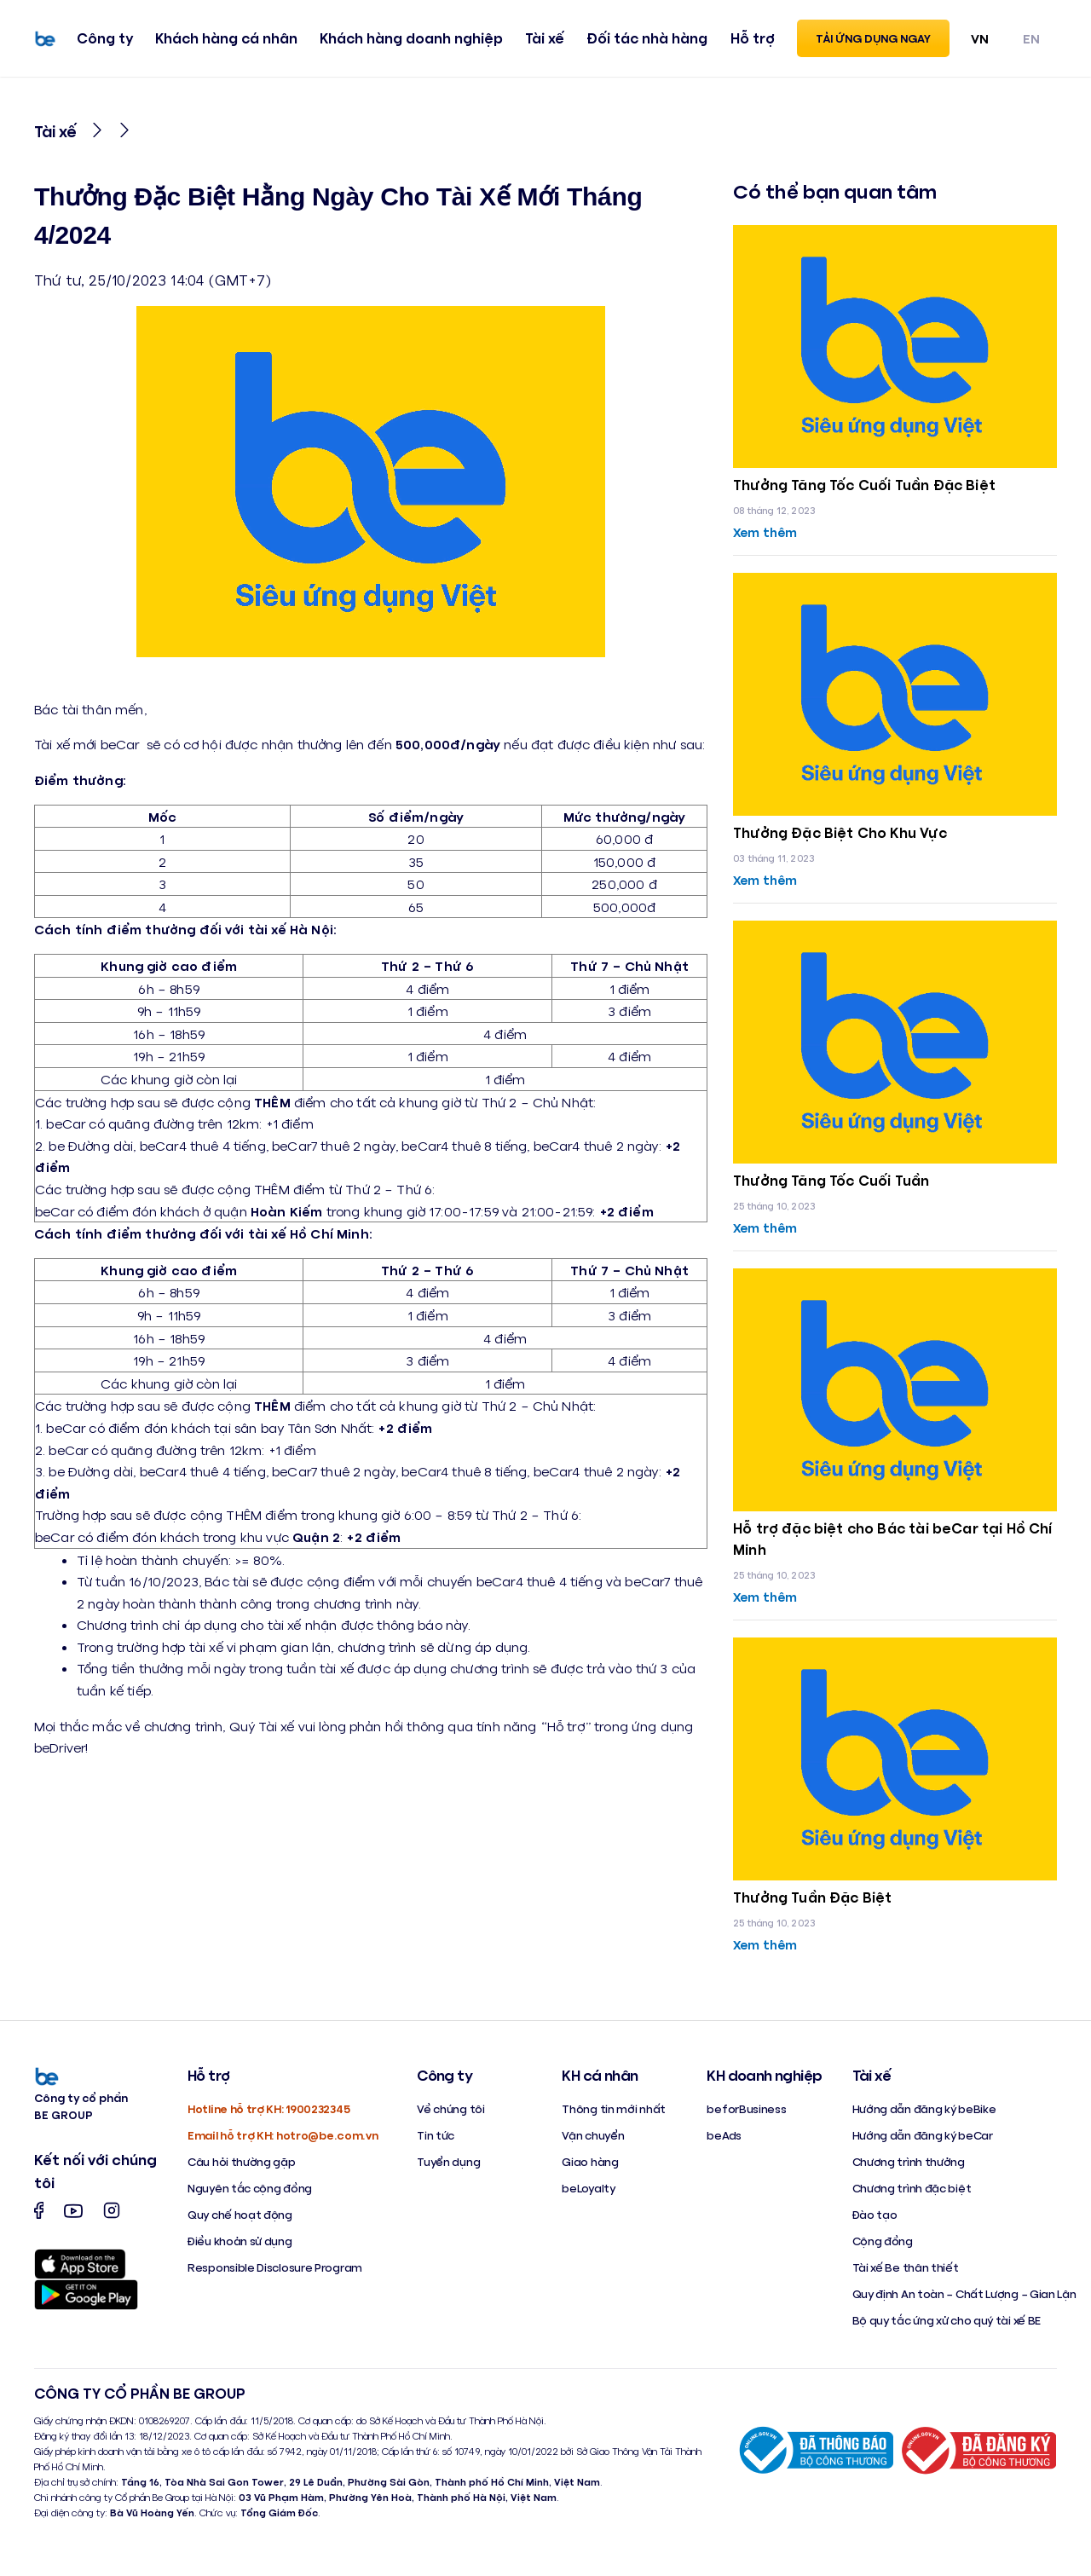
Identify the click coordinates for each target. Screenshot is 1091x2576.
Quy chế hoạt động (240, 2222)
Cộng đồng (882, 2248)
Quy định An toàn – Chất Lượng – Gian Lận (964, 2301)
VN (980, 40)
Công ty (101, 40)
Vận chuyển (593, 2142)
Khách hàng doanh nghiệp (407, 40)
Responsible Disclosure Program (275, 2274)
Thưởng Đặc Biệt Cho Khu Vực (845, 833)
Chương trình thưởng (908, 2169)
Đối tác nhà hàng (643, 40)
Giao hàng (590, 2169)
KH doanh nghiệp (764, 2082)
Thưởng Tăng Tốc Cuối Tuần (837, 1183)
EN (1031, 40)
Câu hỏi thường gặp (242, 2169)
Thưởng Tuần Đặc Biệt (817, 1904)
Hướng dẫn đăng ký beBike (924, 2116)
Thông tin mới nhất (614, 2116)
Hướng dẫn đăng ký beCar (922, 2142)
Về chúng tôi (450, 2116)
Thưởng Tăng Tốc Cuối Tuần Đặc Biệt (871, 484)
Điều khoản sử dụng (240, 2248)
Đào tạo (875, 2222)
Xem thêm (767, 531)
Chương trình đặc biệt (912, 2195)
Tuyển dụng (448, 2169)
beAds (724, 2142)
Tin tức (435, 2142)
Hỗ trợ (748, 40)
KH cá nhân (600, 2082)
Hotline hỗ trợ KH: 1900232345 (268, 2116)
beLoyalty (588, 2195)
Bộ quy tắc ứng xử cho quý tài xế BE (947, 2327)
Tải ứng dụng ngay (873, 40)
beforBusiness (746, 2116)
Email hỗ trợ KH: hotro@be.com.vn (283, 2142)
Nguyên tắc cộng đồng (250, 2195)
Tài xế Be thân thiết (905, 2274)
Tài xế (541, 40)
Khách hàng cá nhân (223, 40)
